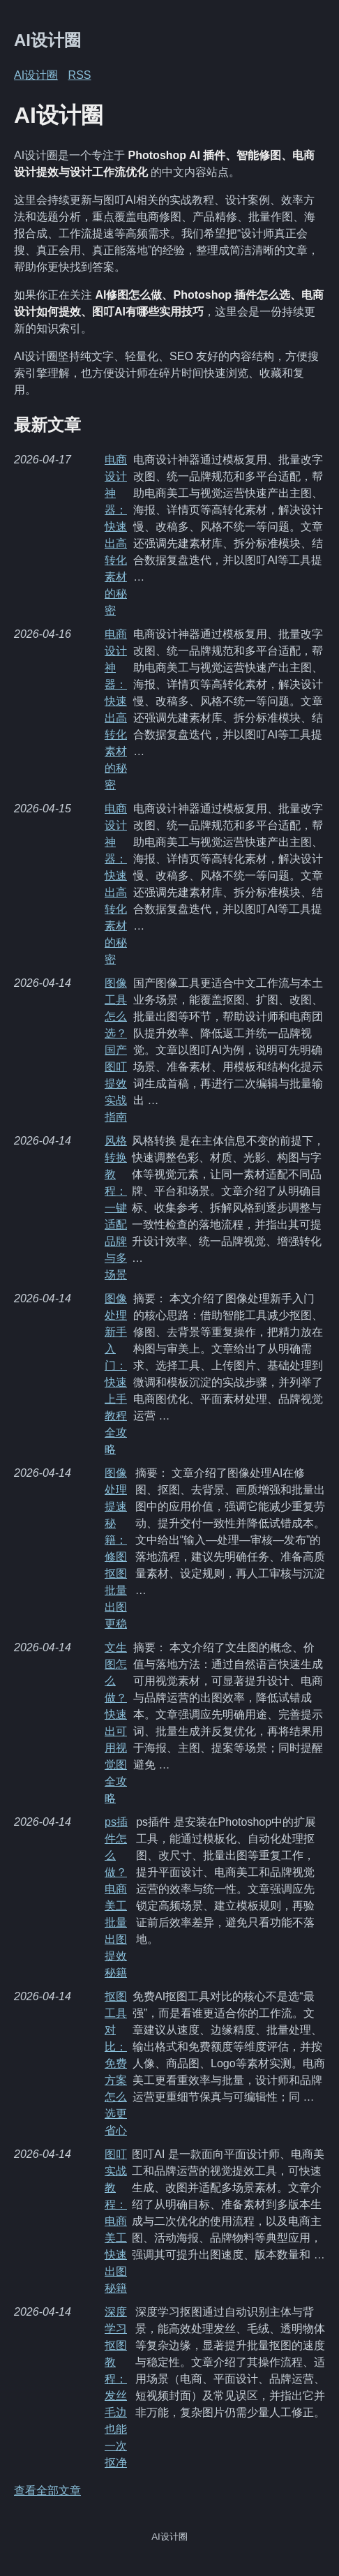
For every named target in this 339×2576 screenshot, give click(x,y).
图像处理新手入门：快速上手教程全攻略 (116, 1374)
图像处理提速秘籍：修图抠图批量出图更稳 (116, 1548)
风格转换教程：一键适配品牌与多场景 (116, 1208)
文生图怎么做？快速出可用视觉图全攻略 (116, 1722)
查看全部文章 (47, 2490)
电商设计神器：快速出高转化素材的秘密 (116, 535)
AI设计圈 (47, 40)
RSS (79, 75)
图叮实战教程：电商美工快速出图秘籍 (116, 2221)
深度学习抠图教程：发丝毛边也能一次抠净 (116, 2387)
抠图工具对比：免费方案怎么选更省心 (116, 2063)
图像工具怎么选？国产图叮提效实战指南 (116, 1050)
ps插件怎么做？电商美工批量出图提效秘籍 (116, 1897)
